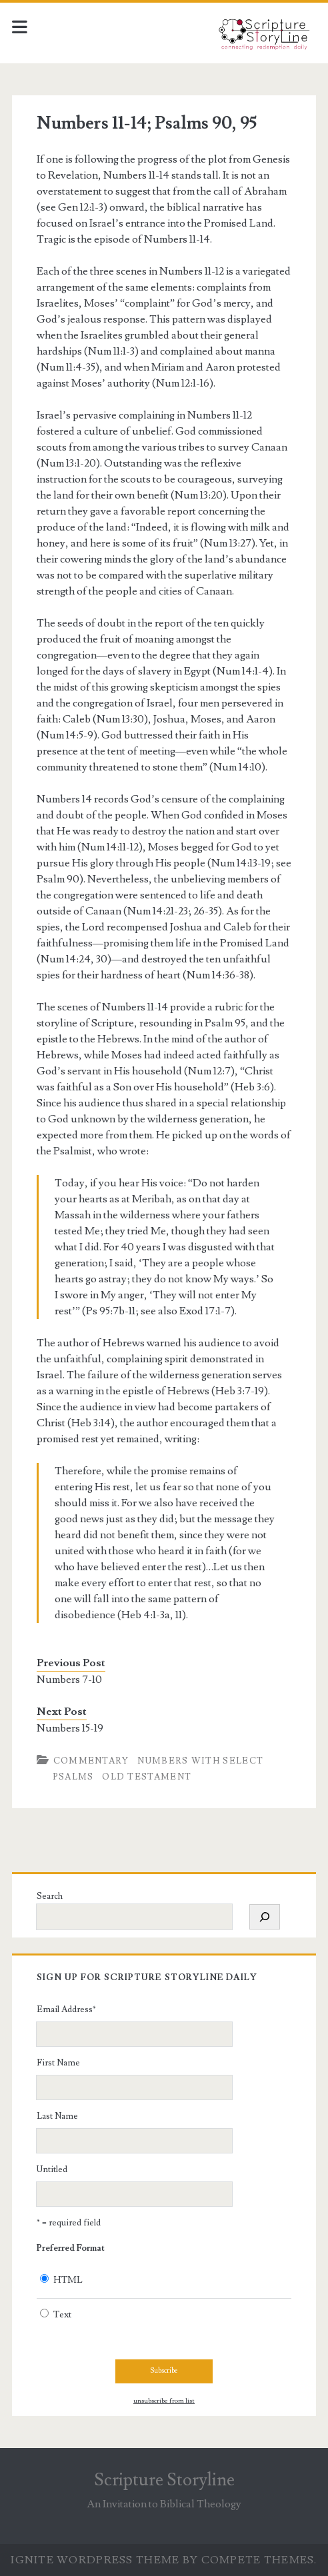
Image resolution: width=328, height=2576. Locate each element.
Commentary (91, 1761)
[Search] (264, 1917)
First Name (58, 2062)
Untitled (52, 2169)
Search (50, 1896)
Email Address (66, 2009)
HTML (68, 2280)
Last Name (57, 2116)
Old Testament (146, 1777)
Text (62, 2315)
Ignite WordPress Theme (95, 2560)
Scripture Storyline (164, 2480)
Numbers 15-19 (70, 1728)
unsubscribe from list (164, 2401)
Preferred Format (71, 2248)
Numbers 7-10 (69, 1679)
